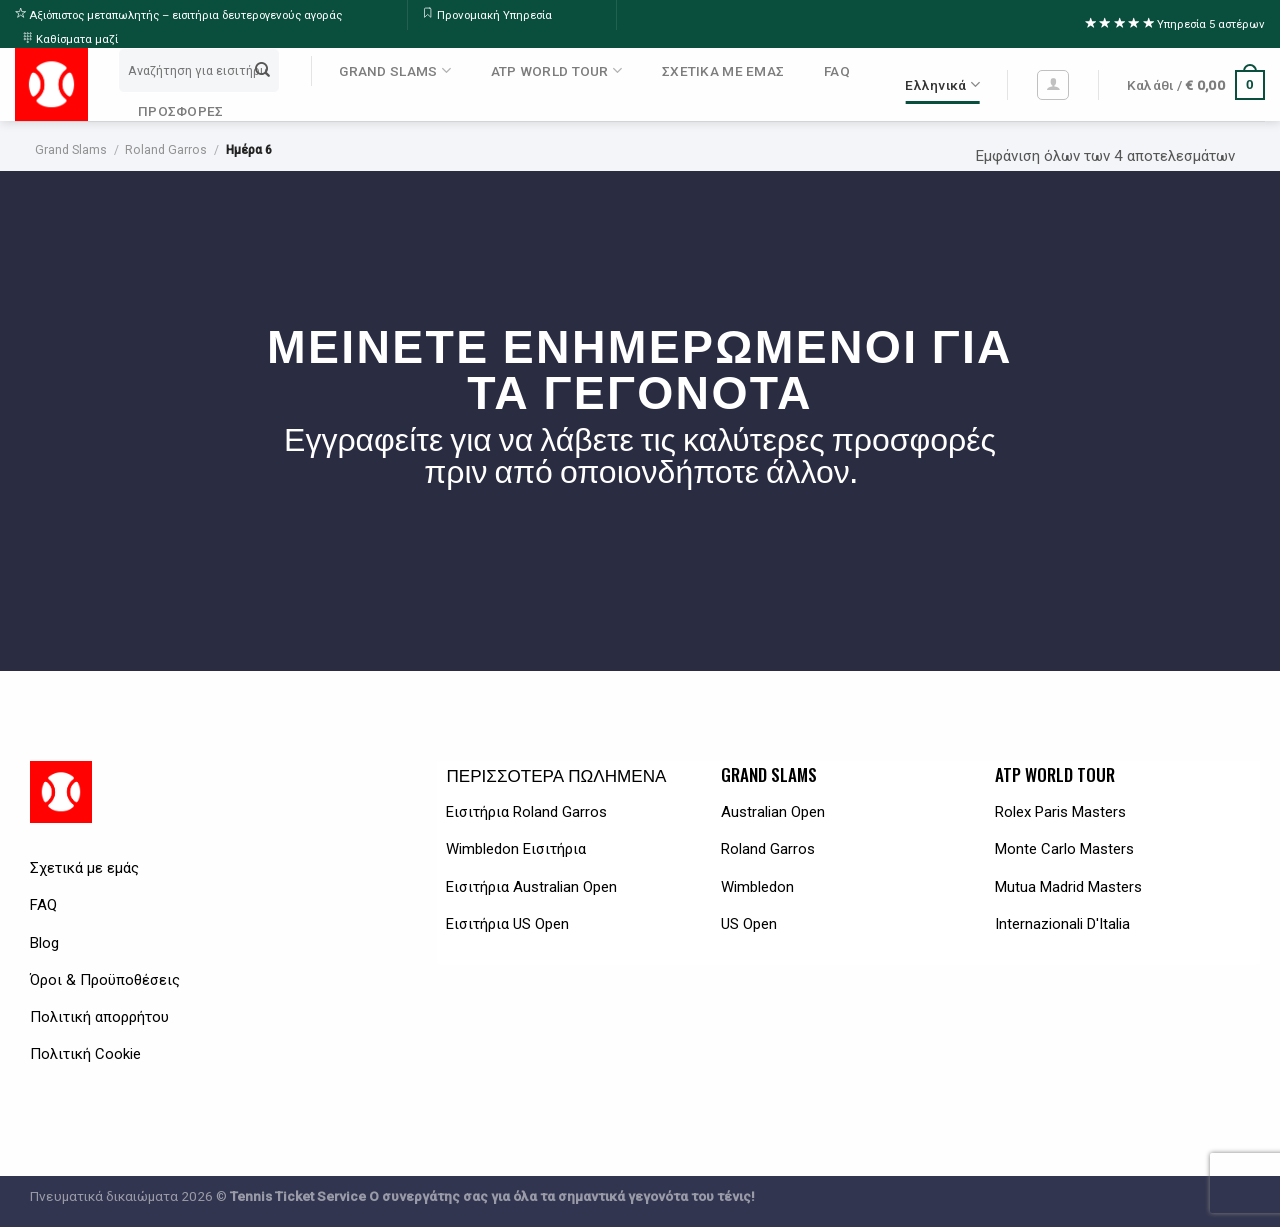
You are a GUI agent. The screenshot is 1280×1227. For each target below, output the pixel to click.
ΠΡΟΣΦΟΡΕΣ (180, 111)
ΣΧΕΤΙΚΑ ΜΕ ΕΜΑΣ (723, 71)
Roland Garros (166, 150)
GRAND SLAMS (394, 70)
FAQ (837, 71)
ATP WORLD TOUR (556, 70)
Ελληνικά (942, 84)
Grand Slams (71, 150)
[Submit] (263, 71)
